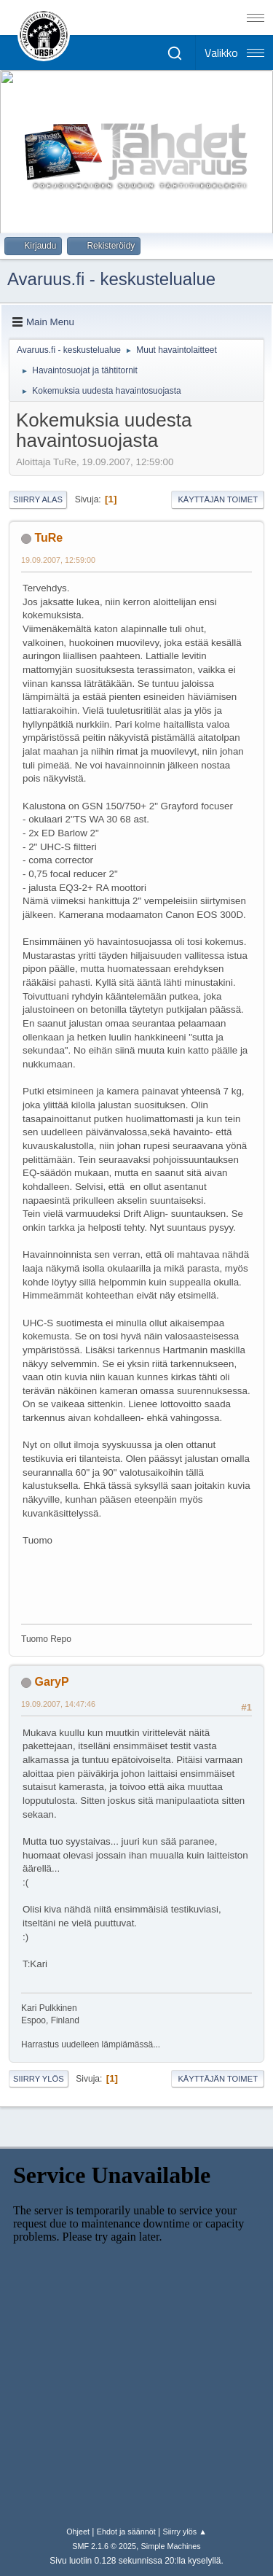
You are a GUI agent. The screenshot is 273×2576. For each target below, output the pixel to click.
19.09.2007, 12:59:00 (58, 560)
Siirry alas (38, 499)
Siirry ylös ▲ (184, 2531)
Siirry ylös (38, 2078)
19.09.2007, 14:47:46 (58, 1704)
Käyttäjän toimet (218, 499)
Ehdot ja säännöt (126, 2531)
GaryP (51, 1682)
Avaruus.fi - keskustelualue (111, 279)
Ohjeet (78, 2531)
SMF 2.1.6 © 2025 (104, 2546)
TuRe (48, 538)
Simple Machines (171, 2546)
